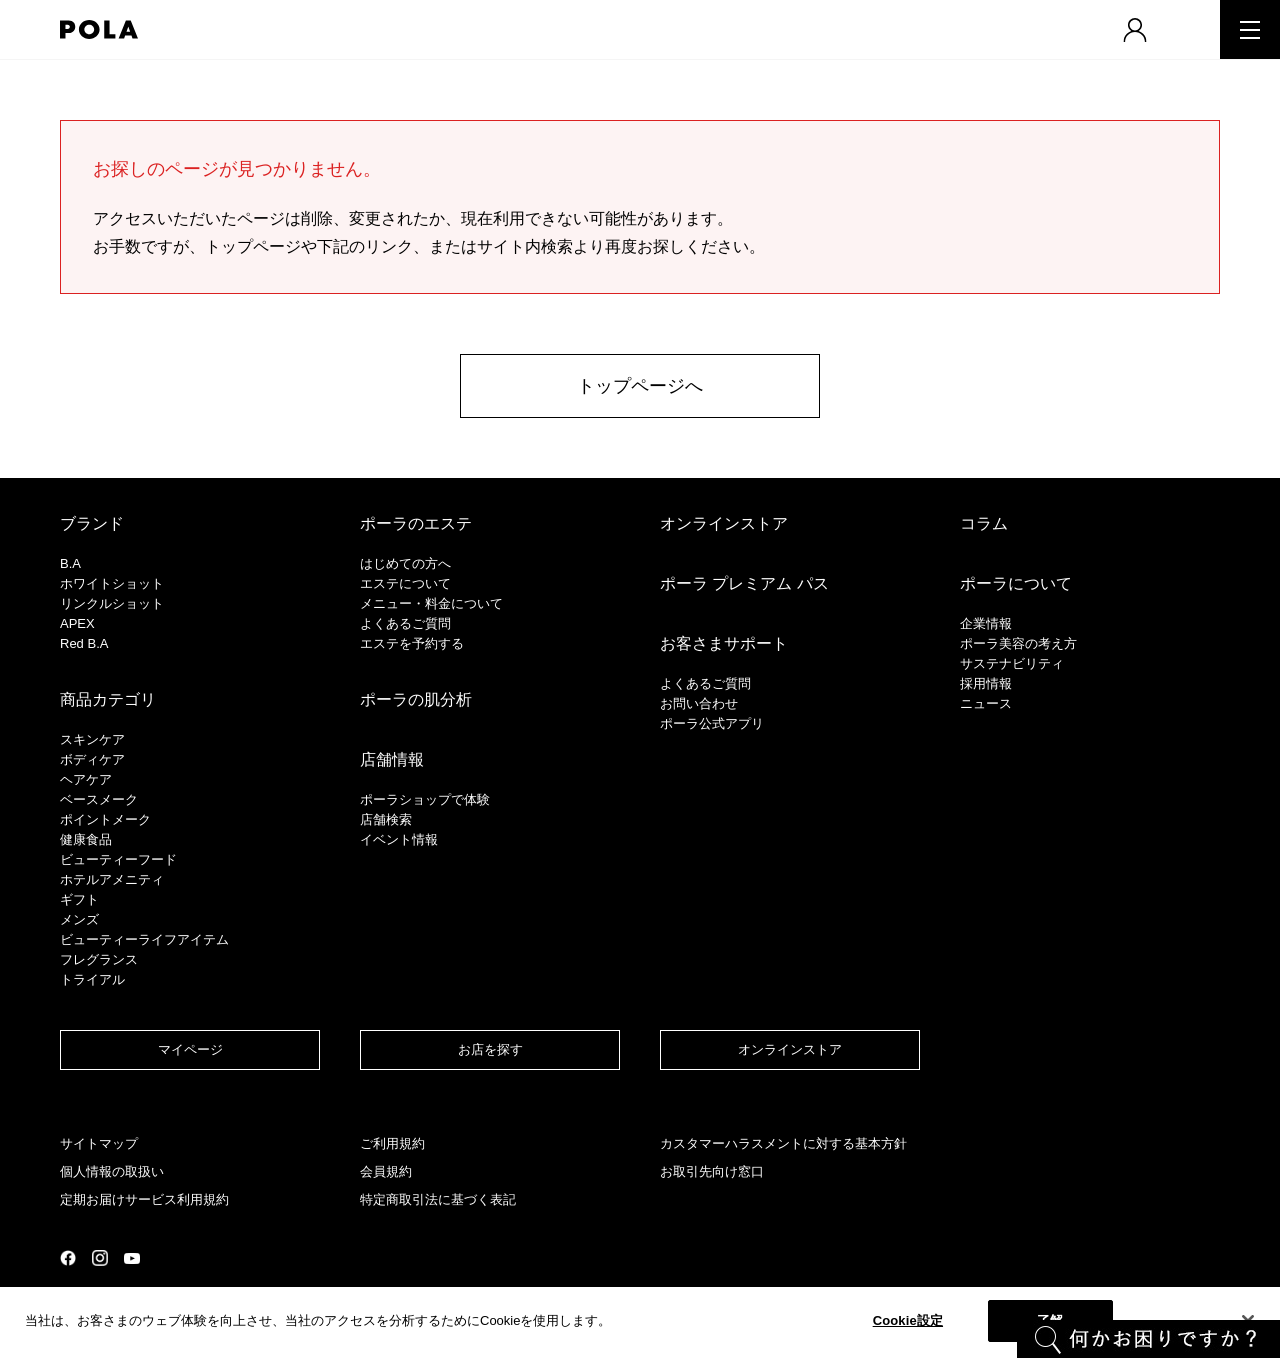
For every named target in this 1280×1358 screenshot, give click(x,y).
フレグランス (99, 959)
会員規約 (386, 1171)
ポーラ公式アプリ (712, 723)
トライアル (92, 979)
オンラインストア (724, 523)
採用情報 (986, 683)
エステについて (405, 583)
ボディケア (92, 759)
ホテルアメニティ (112, 879)
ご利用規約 (392, 1143)
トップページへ (640, 386)
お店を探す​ (490, 1049)
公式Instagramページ (100, 1258)
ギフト (79, 899)
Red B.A (84, 643)
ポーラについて (1016, 583)
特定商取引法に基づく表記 (438, 1199)
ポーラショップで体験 (425, 799)
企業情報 (986, 623)
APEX (77, 623)
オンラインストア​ (790, 1049)
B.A (70, 563)
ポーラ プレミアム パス (744, 583)
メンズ (79, 919)
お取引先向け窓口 (712, 1171)
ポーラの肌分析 (416, 699)
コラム (984, 523)
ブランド (92, 523)
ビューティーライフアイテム (144, 939)
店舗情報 (392, 759)
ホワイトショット (112, 583)
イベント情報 (399, 839)
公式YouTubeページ (132, 1258)
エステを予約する (412, 643)
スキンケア (92, 739)
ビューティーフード (118, 859)
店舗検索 (386, 819)
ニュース (986, 703)
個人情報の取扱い (112, 1171)
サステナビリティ (1012, 663)
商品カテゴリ (108, 699)
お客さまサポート (724, 643)
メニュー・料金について (431, 603)
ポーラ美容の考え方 (1018, 643)
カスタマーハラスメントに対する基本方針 (783, 1143)
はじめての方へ (405, 563)
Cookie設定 (908, 1320)
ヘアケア (86, 779)
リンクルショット (112, 603)
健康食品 (86, 839)
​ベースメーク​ (99, 799)
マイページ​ (190, 1049)
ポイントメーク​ (105, 819)
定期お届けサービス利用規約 (144, 1199)
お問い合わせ (699, 703)
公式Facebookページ (68, 1258)
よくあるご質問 (405, 623)
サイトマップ (99, 1143)
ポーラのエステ (416, 523)
